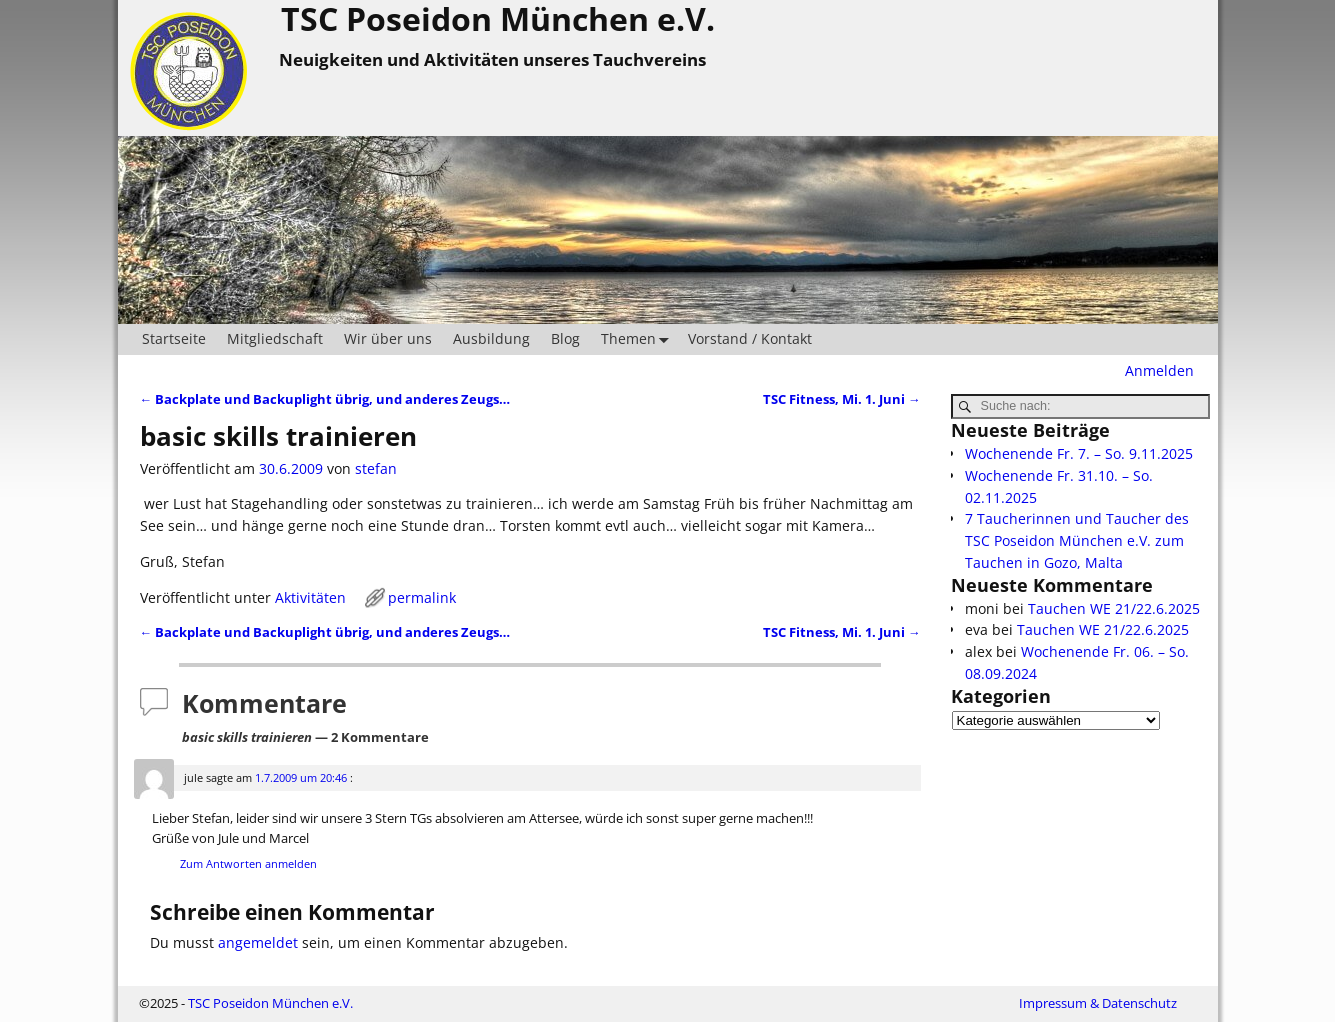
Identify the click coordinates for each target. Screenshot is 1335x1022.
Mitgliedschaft (275, 338)
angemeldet (258, 942)
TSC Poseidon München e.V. (270, 1003)
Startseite (174, 338)
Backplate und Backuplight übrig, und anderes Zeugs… (325, 399)
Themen (639, 339)
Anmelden (1159, 370)
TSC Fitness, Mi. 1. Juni (842, 399)
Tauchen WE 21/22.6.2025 (1114, 608)
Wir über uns (388, 338)
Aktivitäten (310, 597)
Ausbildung (491, 338)
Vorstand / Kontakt (750, 338)
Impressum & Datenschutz (1098, 1003)
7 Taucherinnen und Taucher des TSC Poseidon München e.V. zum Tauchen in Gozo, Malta (1077, 540)
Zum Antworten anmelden (248, 863)
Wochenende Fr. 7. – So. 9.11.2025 (1079, 453)
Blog (565, 338)
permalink (422, 597)
